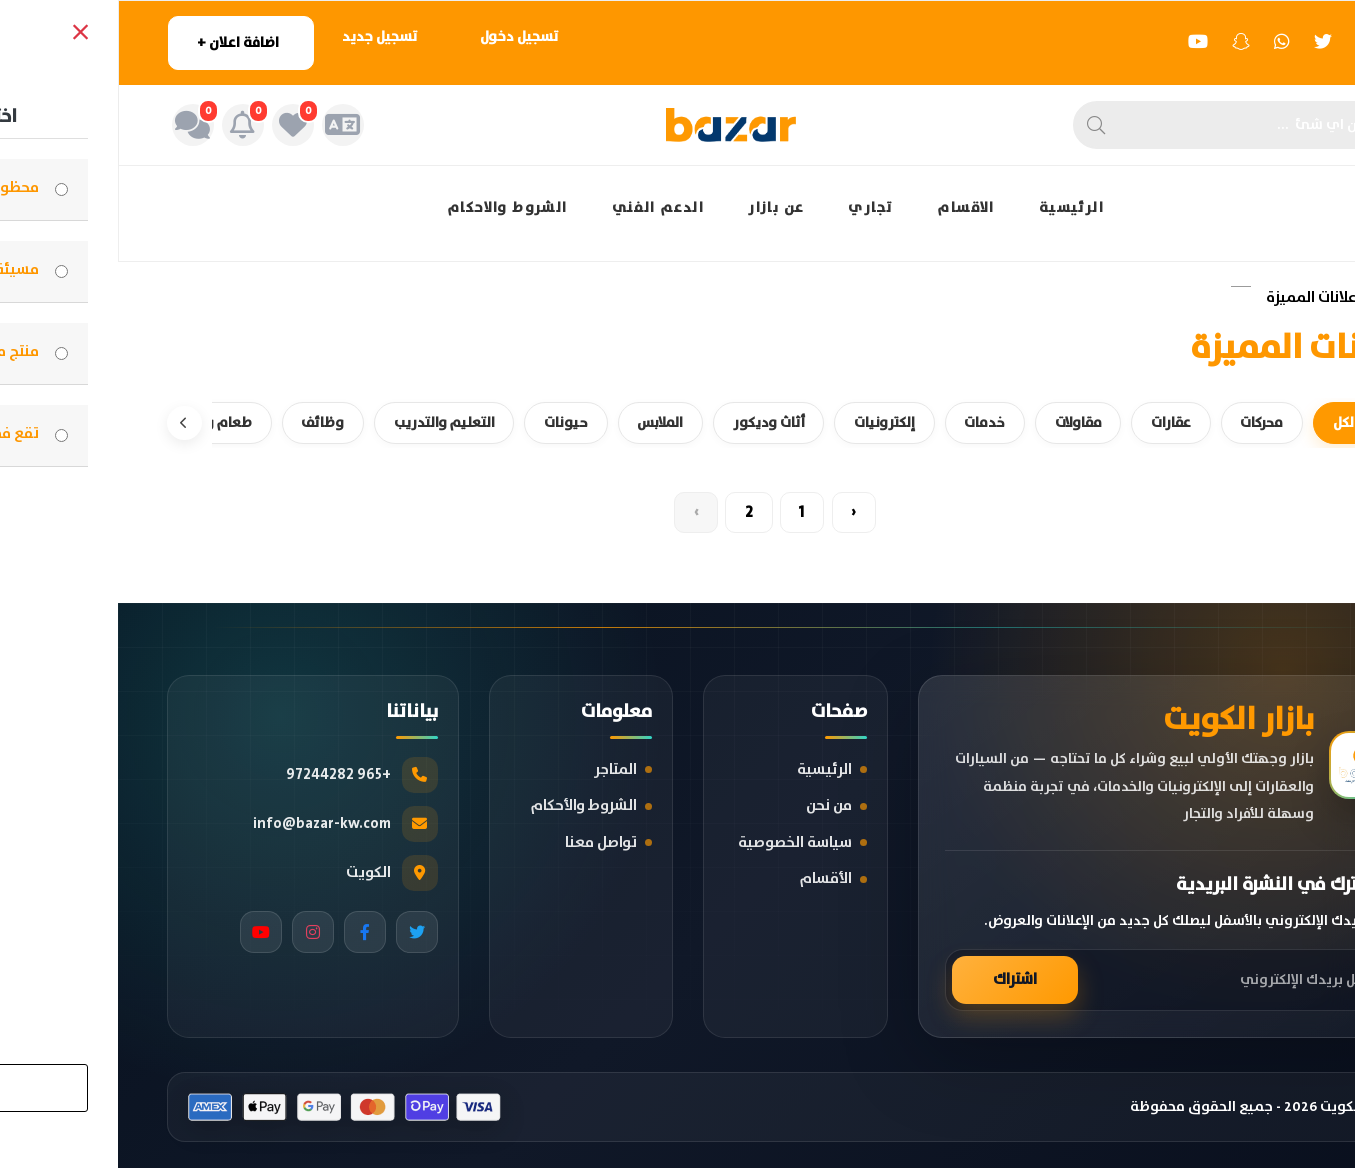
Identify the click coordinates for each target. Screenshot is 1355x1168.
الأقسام (708, 878)
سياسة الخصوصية (677, 841)
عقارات (1044, 420)
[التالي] (67, 421)
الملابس (517, 420)
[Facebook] (247, 931)
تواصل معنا (483, 841)
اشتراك (897, 979)
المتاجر (497, 768)
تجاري (752, 208)
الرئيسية (953, 208)
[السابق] (1288, 421)
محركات (1138, 420)
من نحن (711, 805)
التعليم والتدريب (295, 420)
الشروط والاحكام (389, 208)
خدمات (851, 420)
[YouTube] (143, 931)
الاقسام (847, 208)
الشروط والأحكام (466, 805)
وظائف (170, 420)
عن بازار (658, 208)
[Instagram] (195, 931)
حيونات (420, 420)
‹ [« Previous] (743, 512)
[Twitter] (299, 931)
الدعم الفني (540, 208)
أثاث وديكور (629, 420)
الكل (1224, 420)
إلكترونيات (748, 420)
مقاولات (948, 420)
